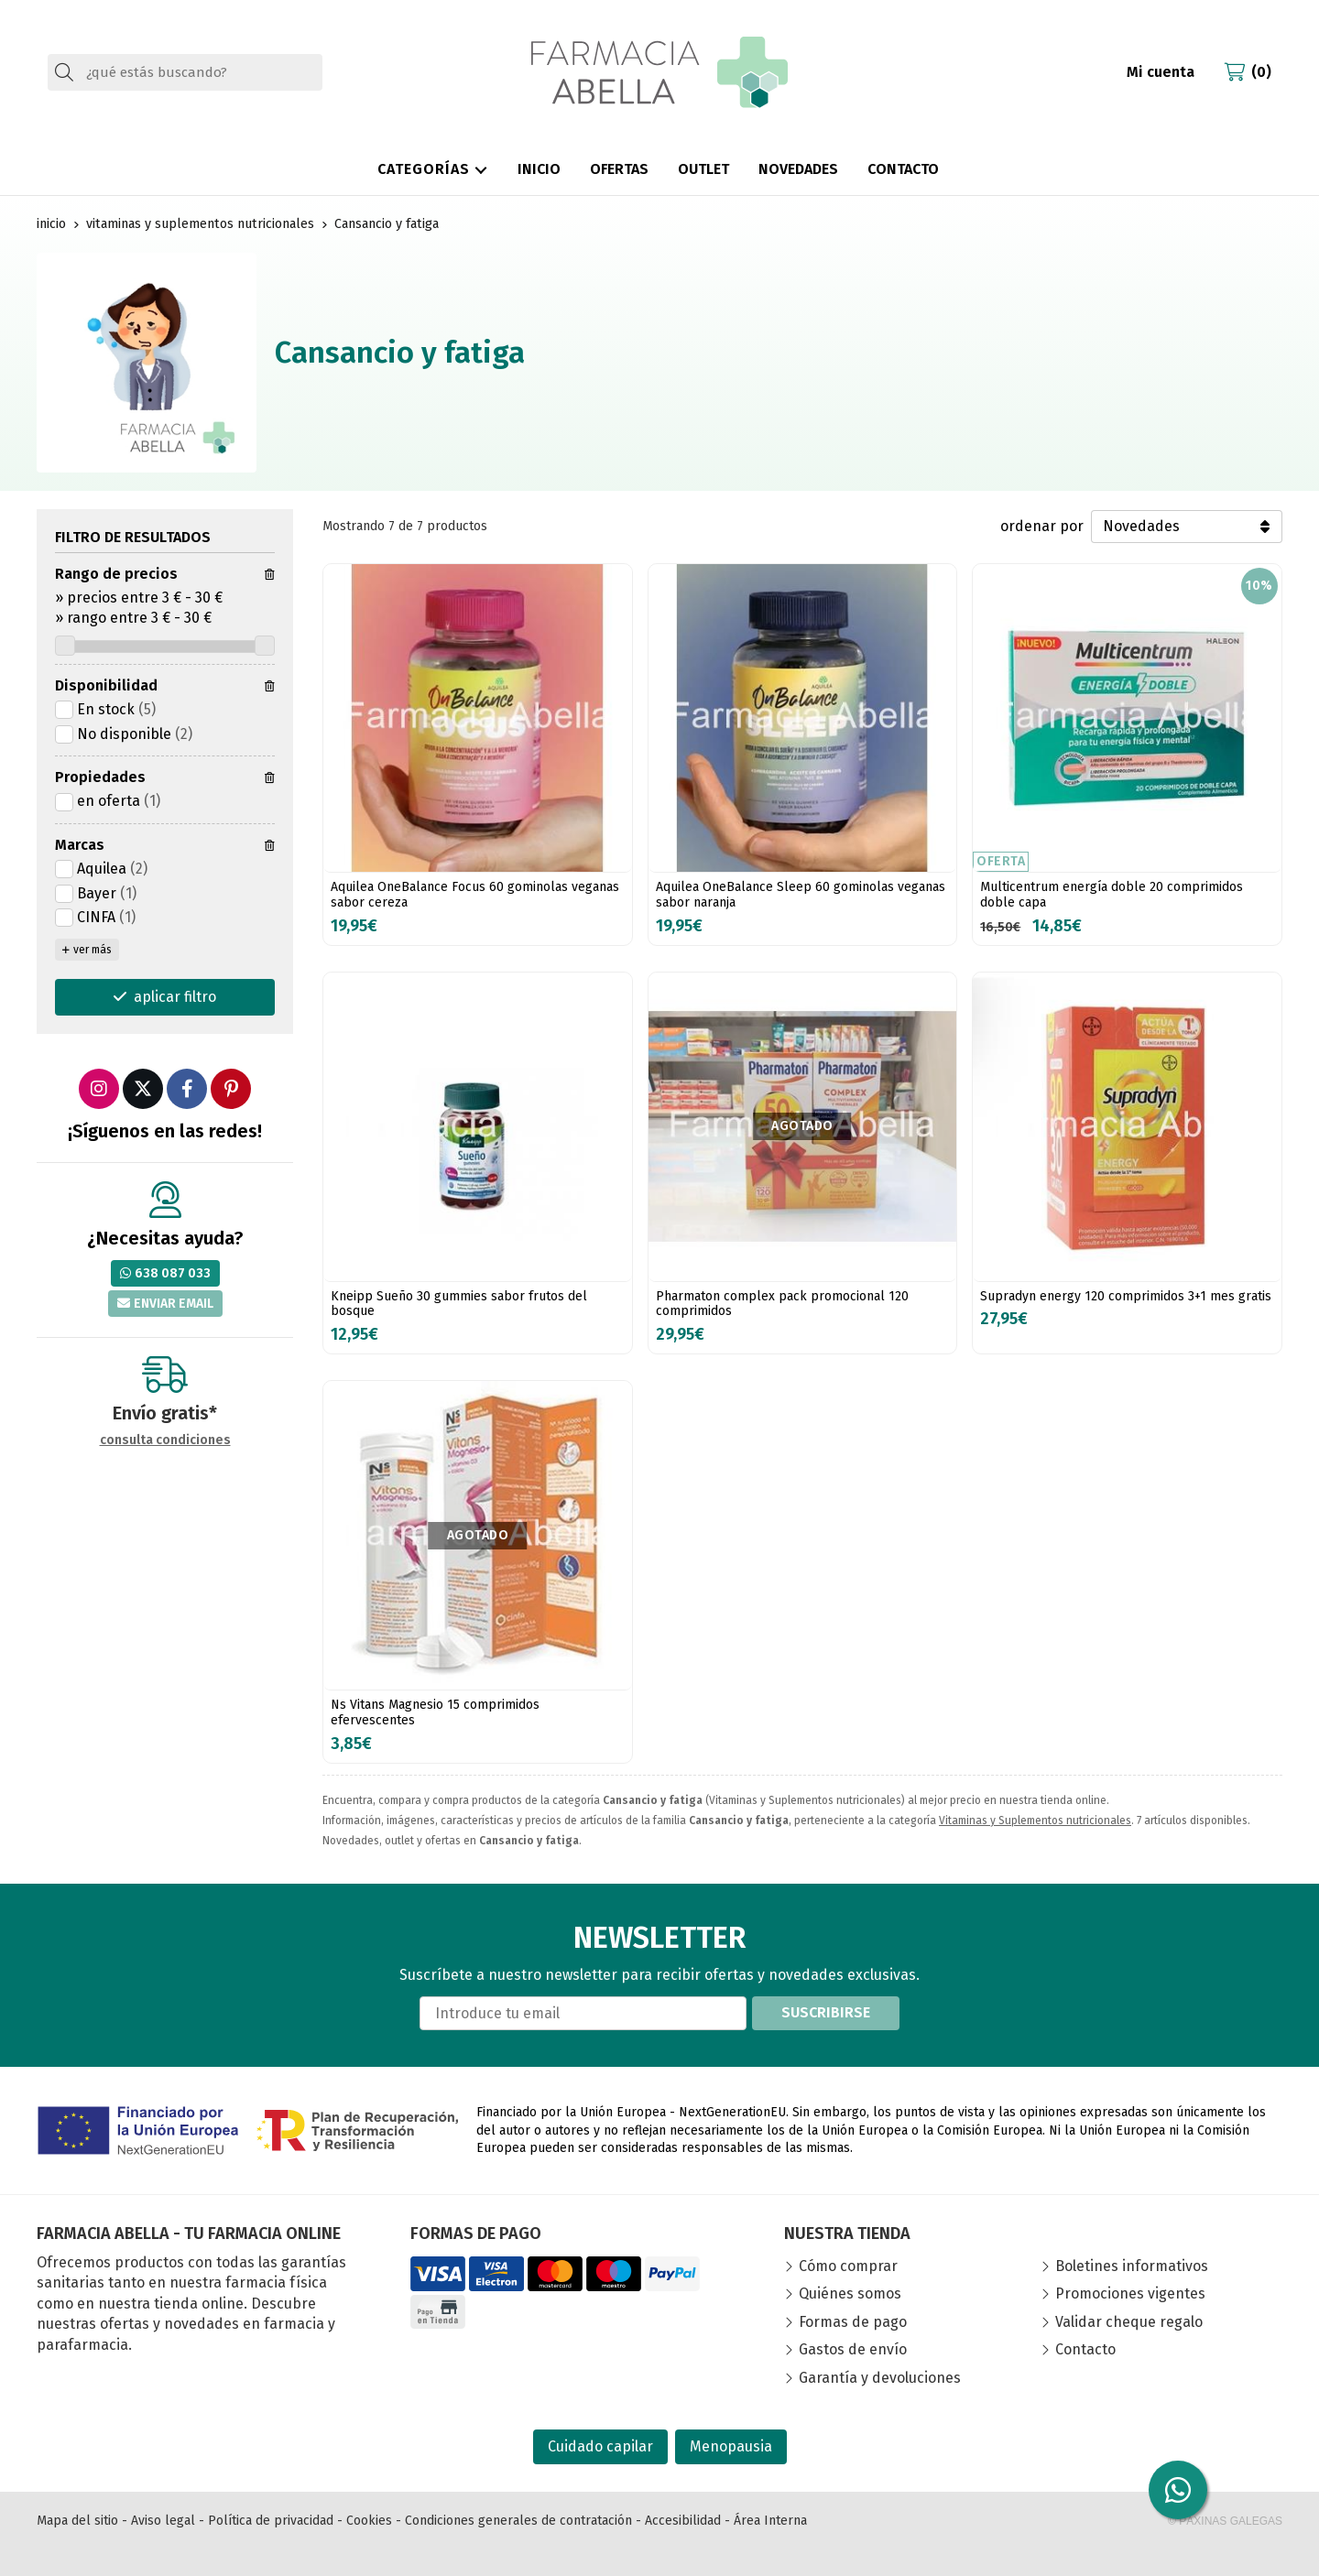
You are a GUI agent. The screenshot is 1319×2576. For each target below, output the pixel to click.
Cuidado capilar (600, 2446)
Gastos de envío (853, 2349)
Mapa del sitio (77, 2520)
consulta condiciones (165, 1440)
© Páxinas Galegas (1225, 2521)
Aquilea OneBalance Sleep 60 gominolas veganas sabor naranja (800, 894)
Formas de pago (853, 2322)
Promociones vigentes (1130, 2293)
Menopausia (731, 2446)
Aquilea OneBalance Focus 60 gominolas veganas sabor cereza (475, 894)
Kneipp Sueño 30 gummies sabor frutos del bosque (459, 1304)
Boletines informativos (1131, 2266)
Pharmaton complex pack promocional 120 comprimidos (782, 1304)
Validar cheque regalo (1129, 2322)
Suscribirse (825, 2012)
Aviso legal (163, 2520)
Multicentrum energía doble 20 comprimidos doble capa (1111, 894)
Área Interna (770, 2520)
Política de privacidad (270, 2520)
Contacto (1085, 2349)
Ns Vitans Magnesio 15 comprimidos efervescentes (435, 1712)
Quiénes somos (850, 2293)
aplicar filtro (175, 996)
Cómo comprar (848, 2266)
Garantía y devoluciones (880, 2377)
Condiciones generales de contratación (518, 2520)
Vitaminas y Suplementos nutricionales (1035, 1820)
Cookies (369, 2520)
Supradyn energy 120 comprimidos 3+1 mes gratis (1125, 1296)
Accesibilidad (683, 2520)
